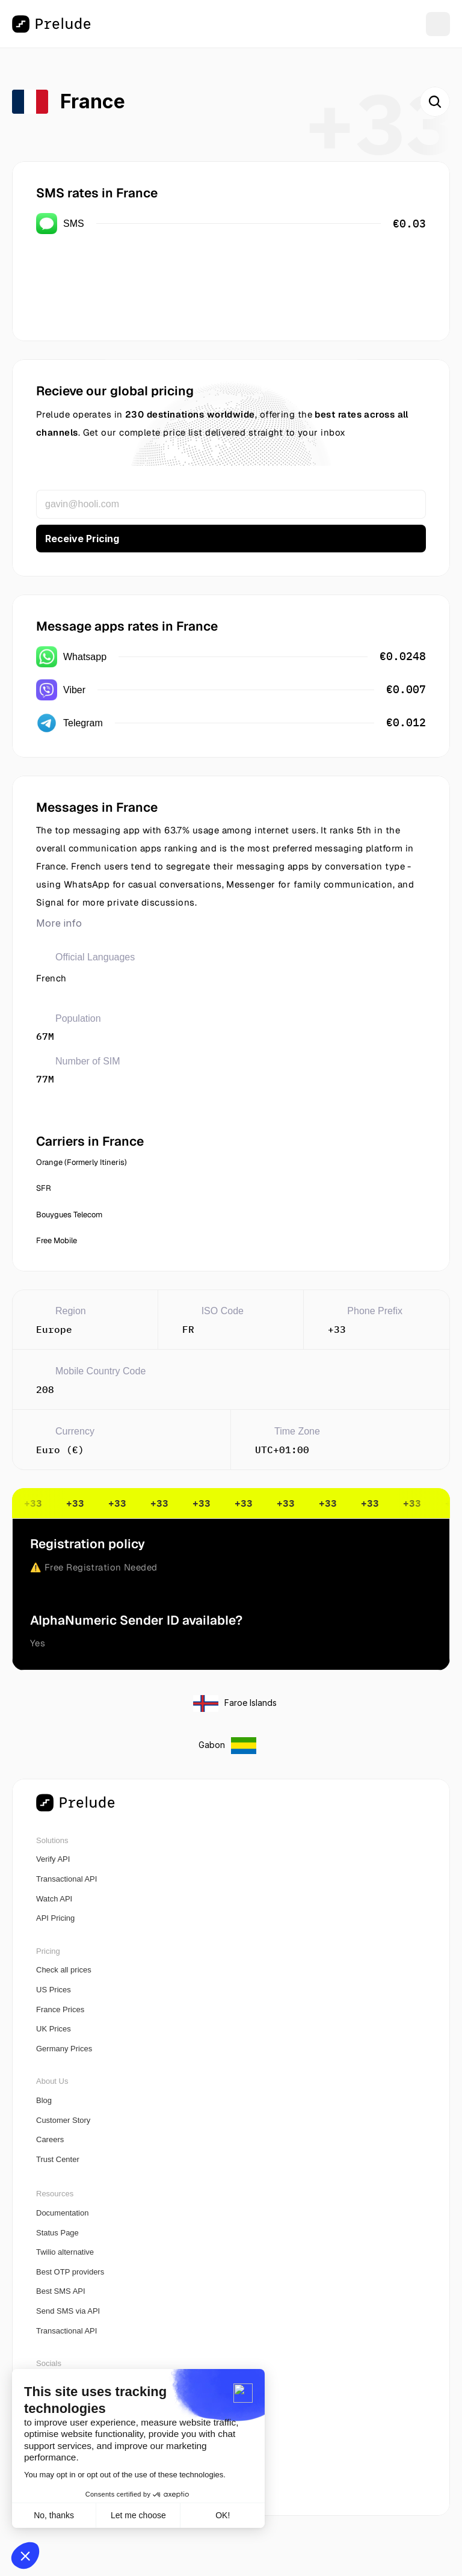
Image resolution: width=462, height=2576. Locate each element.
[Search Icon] (435, 102)
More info (59, 923)
